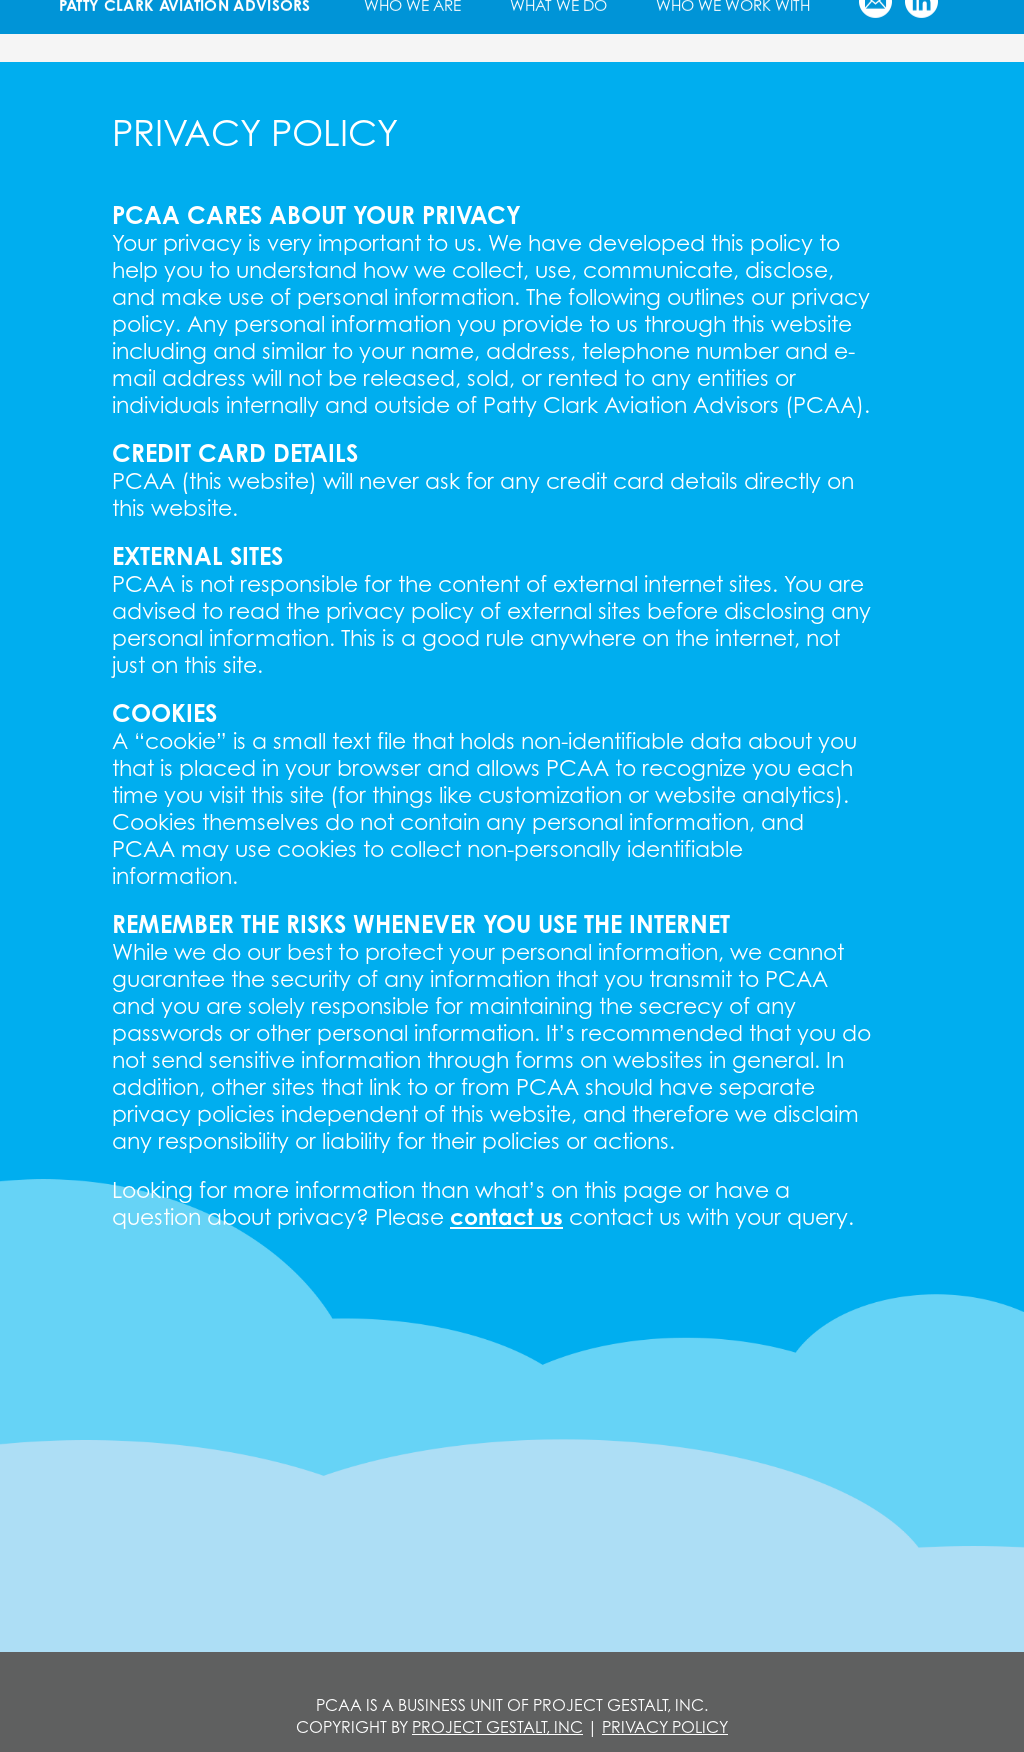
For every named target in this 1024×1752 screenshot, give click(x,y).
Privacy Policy (665, 1727)
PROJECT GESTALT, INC (497, 1727)
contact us (506, 1216)
